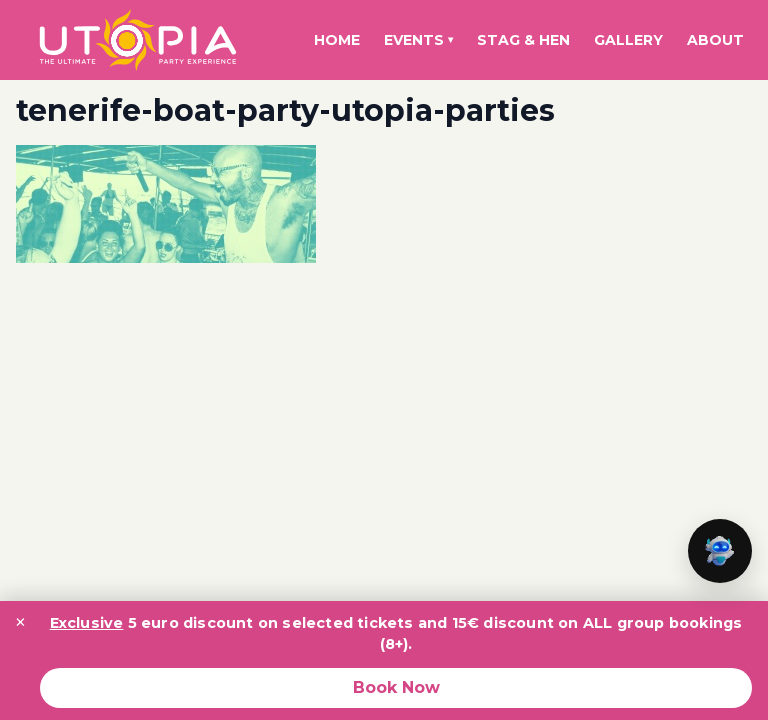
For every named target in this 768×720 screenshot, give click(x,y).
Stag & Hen (523, 40)
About (715, 40)
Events (418, 40)
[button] (720, 551)
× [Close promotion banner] (20, 622)
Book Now (396, 687)
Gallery (628, 40)
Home (337, 40)
